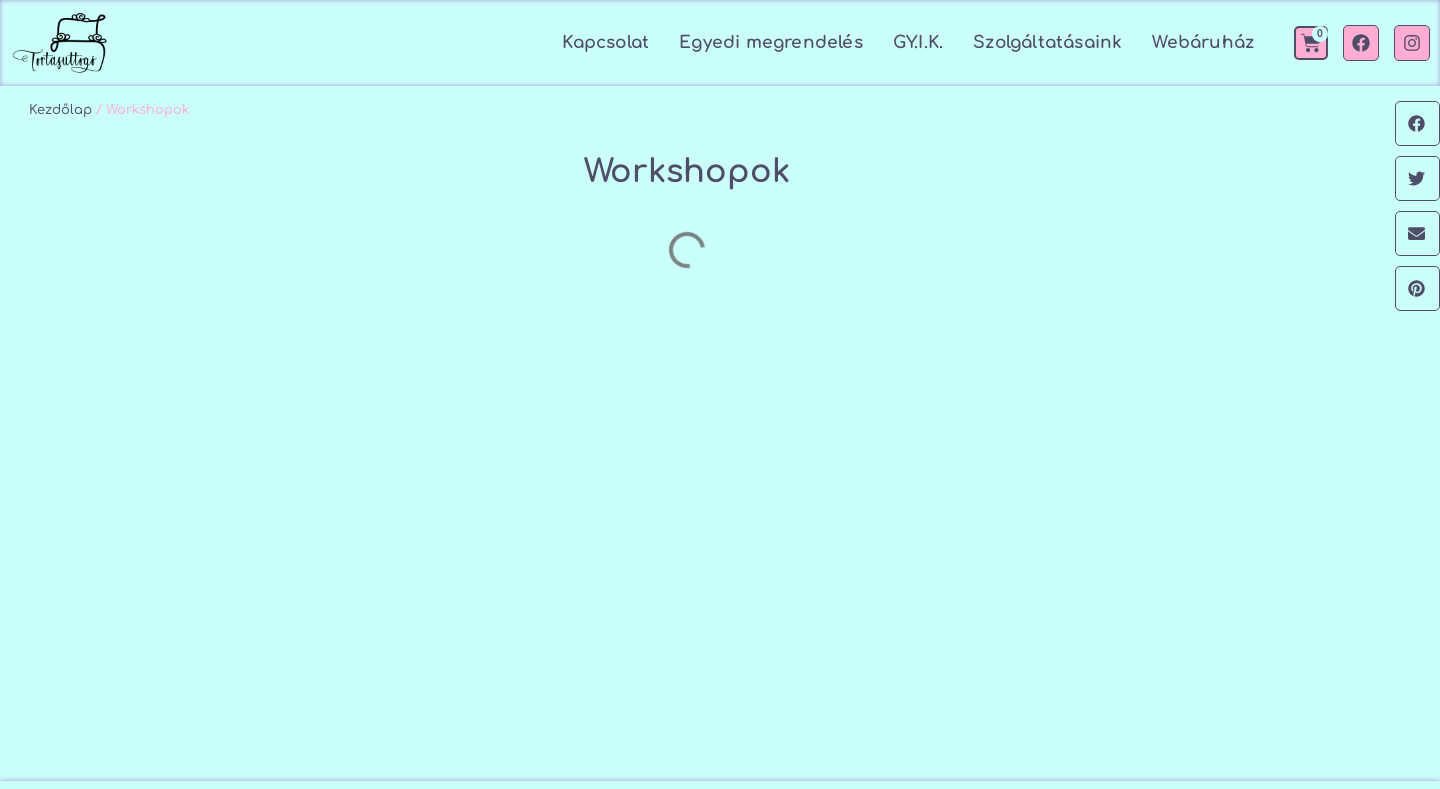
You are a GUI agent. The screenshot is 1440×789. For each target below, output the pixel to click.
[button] (1417, 123)
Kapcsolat (605, 42)
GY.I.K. (918, 42)
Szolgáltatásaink (1047, 42)
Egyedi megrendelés (771, 42)
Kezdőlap (60, 110)
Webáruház (1203, 42)
